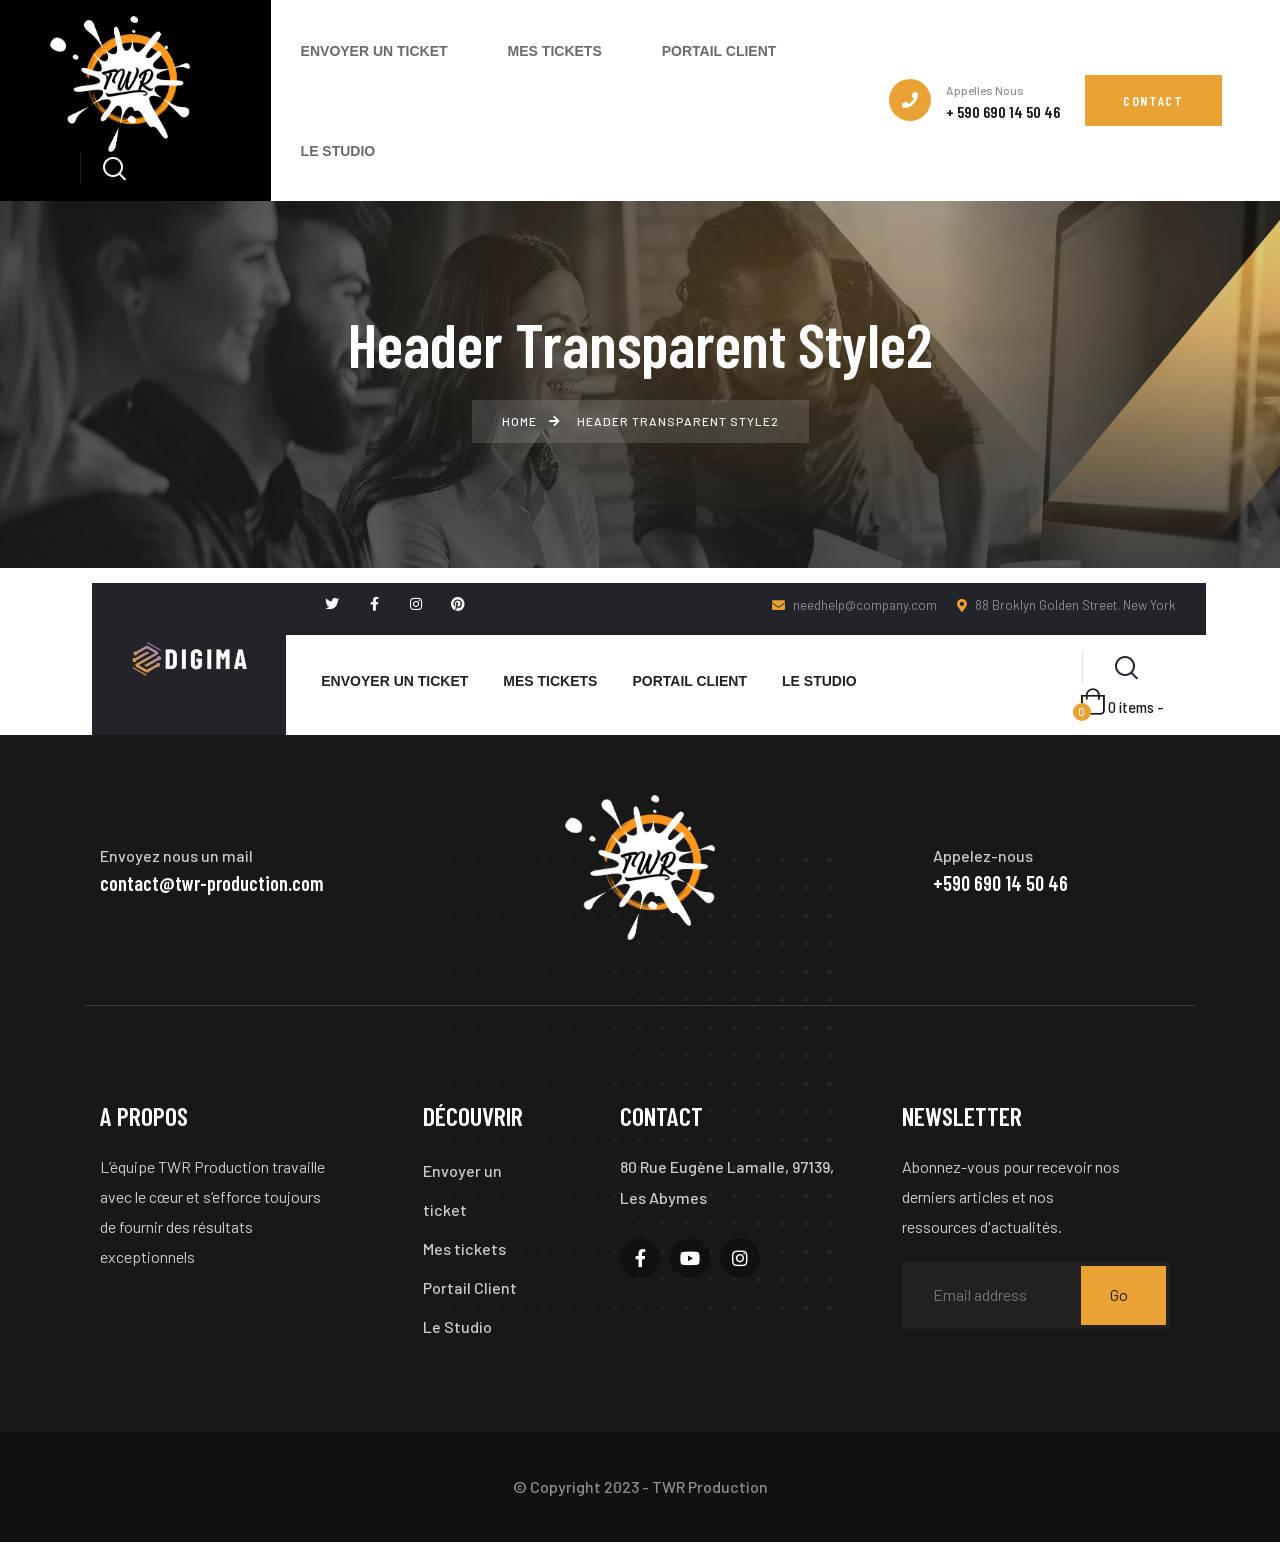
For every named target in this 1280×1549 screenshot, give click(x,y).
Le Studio (457, 1332)
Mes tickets (464, 1252)
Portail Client (470, 1292)
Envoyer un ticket (462, 1192)
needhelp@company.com (854, 605)
